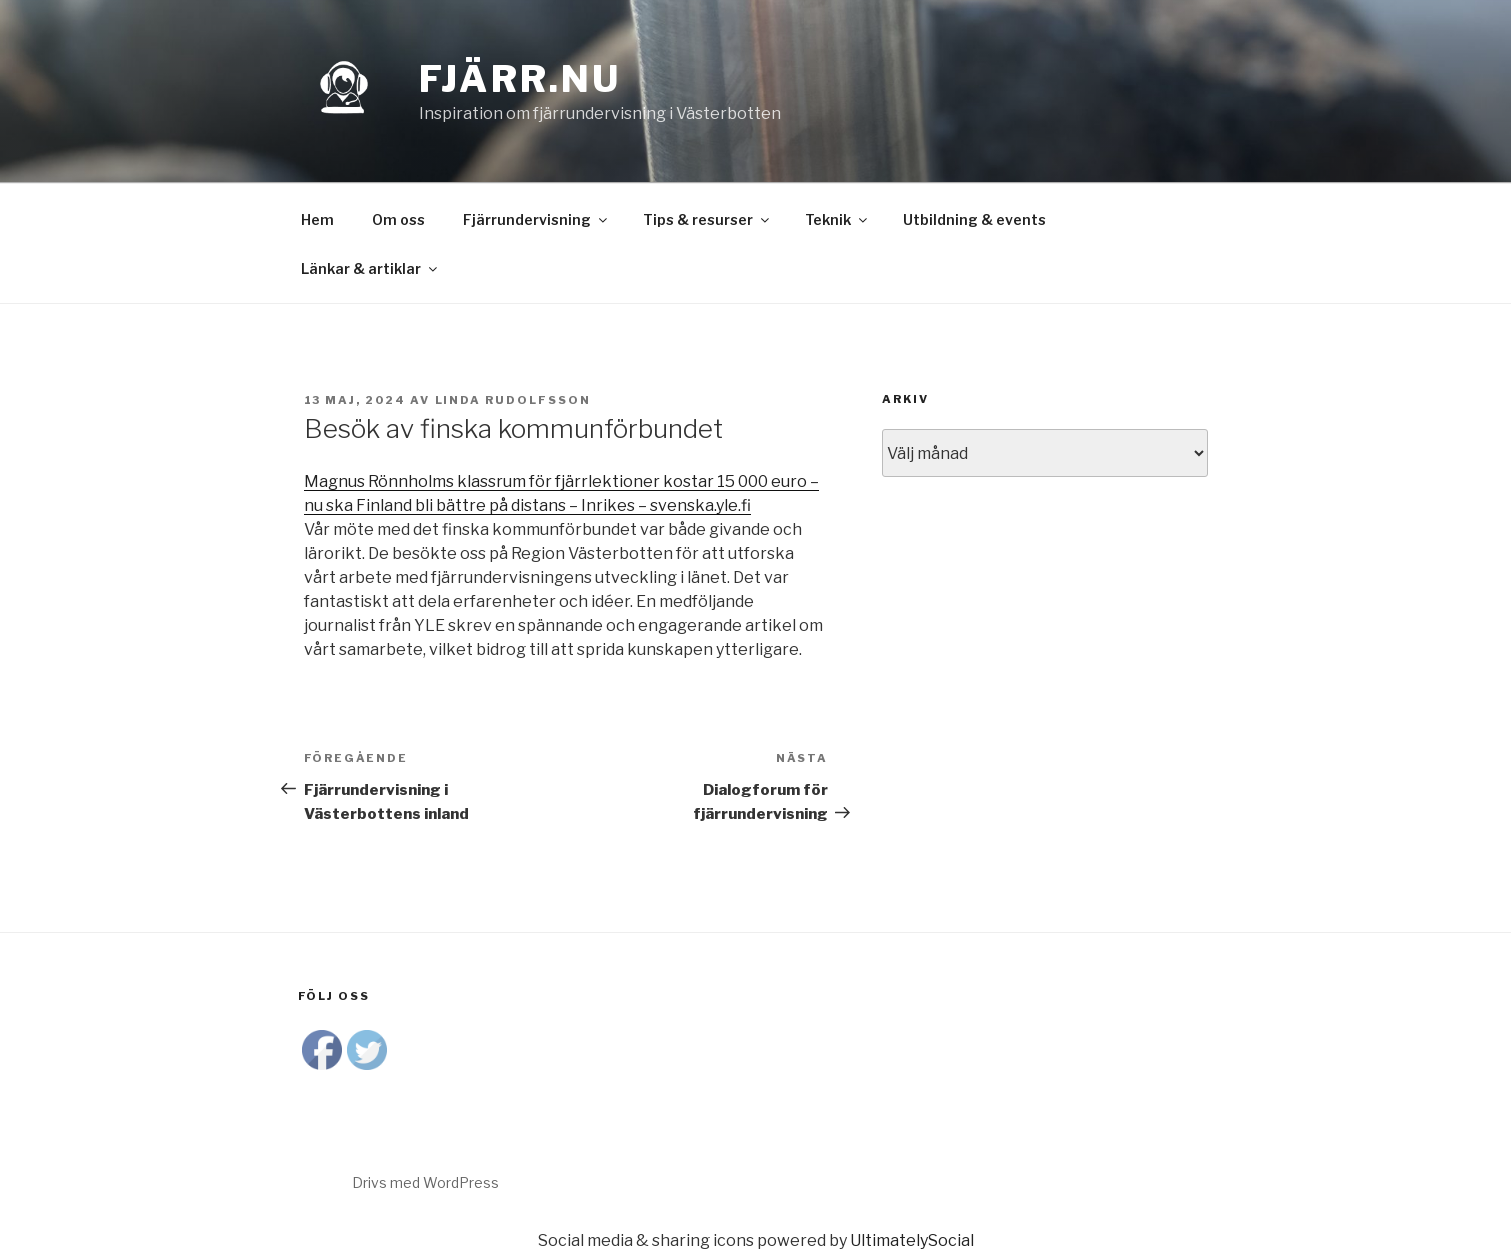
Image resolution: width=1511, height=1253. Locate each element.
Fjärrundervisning (536, 219)
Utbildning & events (974, 219)
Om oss (398, 219)
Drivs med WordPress (425, 1182)
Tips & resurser (707, 219)
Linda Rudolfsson (513, 400)
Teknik (837, 219)
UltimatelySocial (912, 1240)
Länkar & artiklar (370, 268)
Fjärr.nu (520, 79)
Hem (317, 219)
